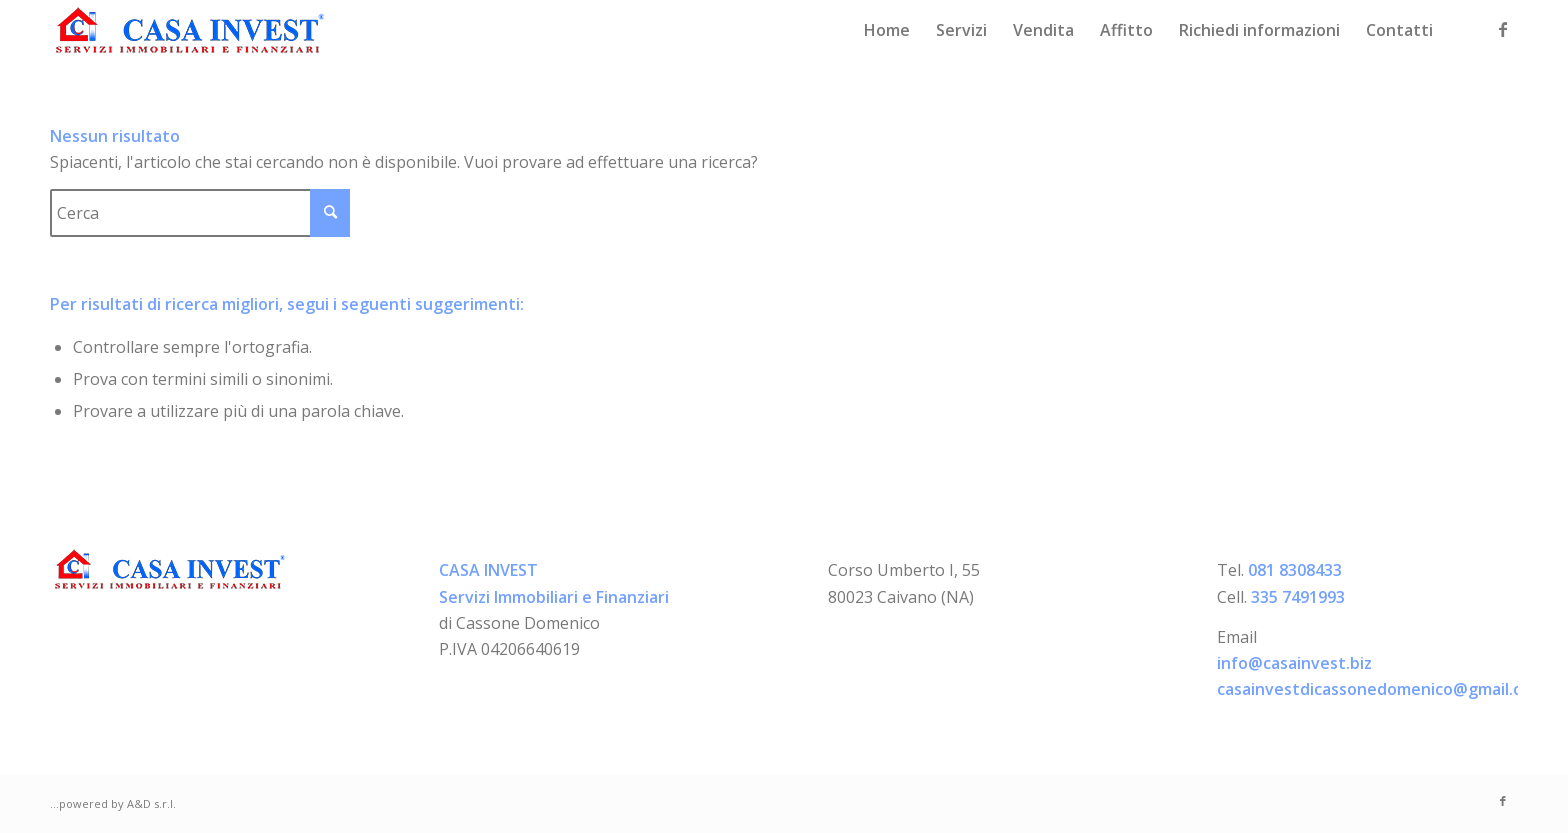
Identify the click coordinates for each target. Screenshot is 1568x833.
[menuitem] (887, 30)
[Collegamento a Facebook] (1503, 29)
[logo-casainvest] (190, 30)
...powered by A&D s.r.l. (113, 803)
